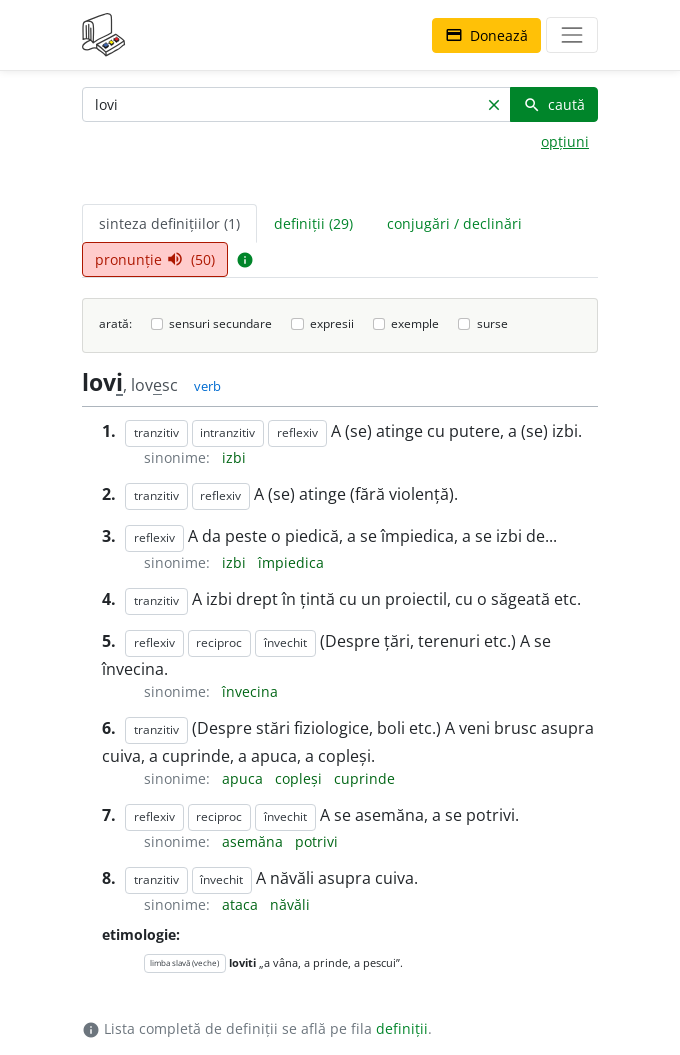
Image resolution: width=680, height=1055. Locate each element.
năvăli (290, 904)
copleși (300, 778)
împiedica (291, 562)
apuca (244, 778)
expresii (332, 323)
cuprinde (364, 778)
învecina (250, 691)
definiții (402, 1028)
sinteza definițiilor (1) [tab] (169, 223)
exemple (415, 323)
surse (492, 323)
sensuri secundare (220, 323)
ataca (242, 904)
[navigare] (572, 35)
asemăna (254, 841)
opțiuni (565, 141)
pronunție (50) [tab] (155, 259)
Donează (486, 35)
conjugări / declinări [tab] (454, 223)
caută (554, 104)
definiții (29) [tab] (313, 223)
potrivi (316, 841)
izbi (234, 457)
